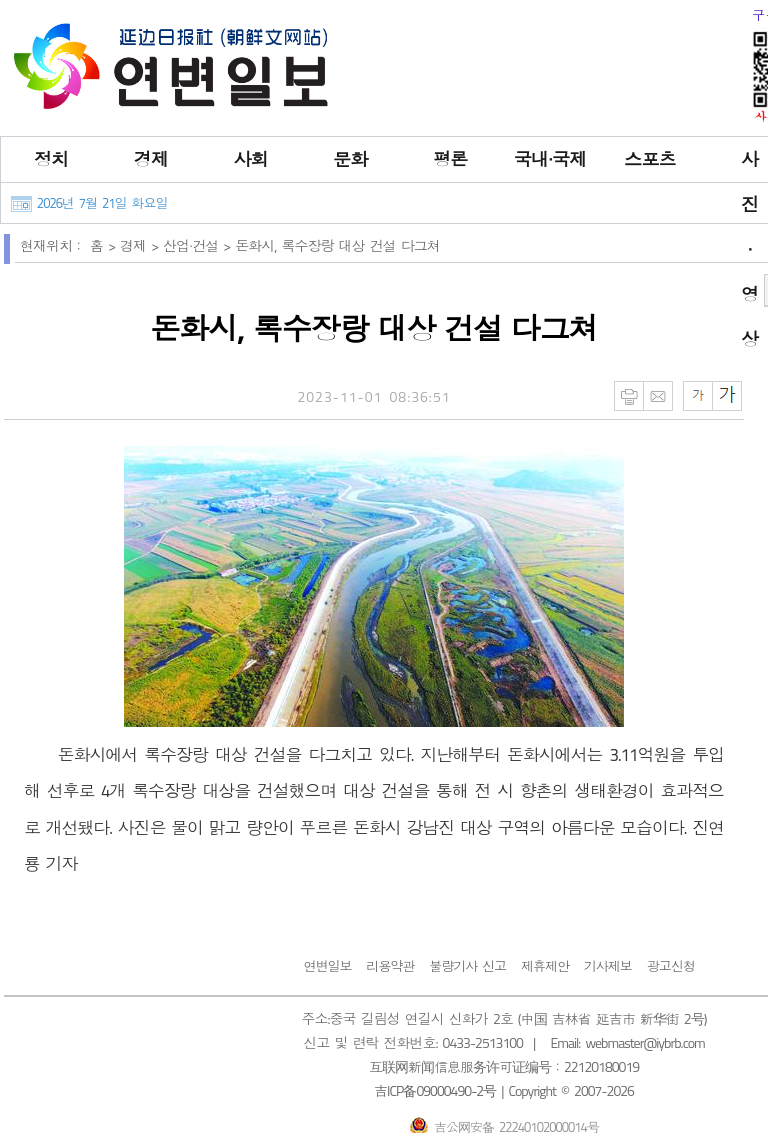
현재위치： (52, 245)
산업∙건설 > (199, 245)
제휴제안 (545, 966)
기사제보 (608, 966)
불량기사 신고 (467, 966)
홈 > (105, 245)
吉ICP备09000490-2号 (435, 1090)
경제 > (141, 245)
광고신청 (671, 966)
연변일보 (327, 966)
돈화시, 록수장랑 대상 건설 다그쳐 (337, 245)
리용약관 (390, 966)
